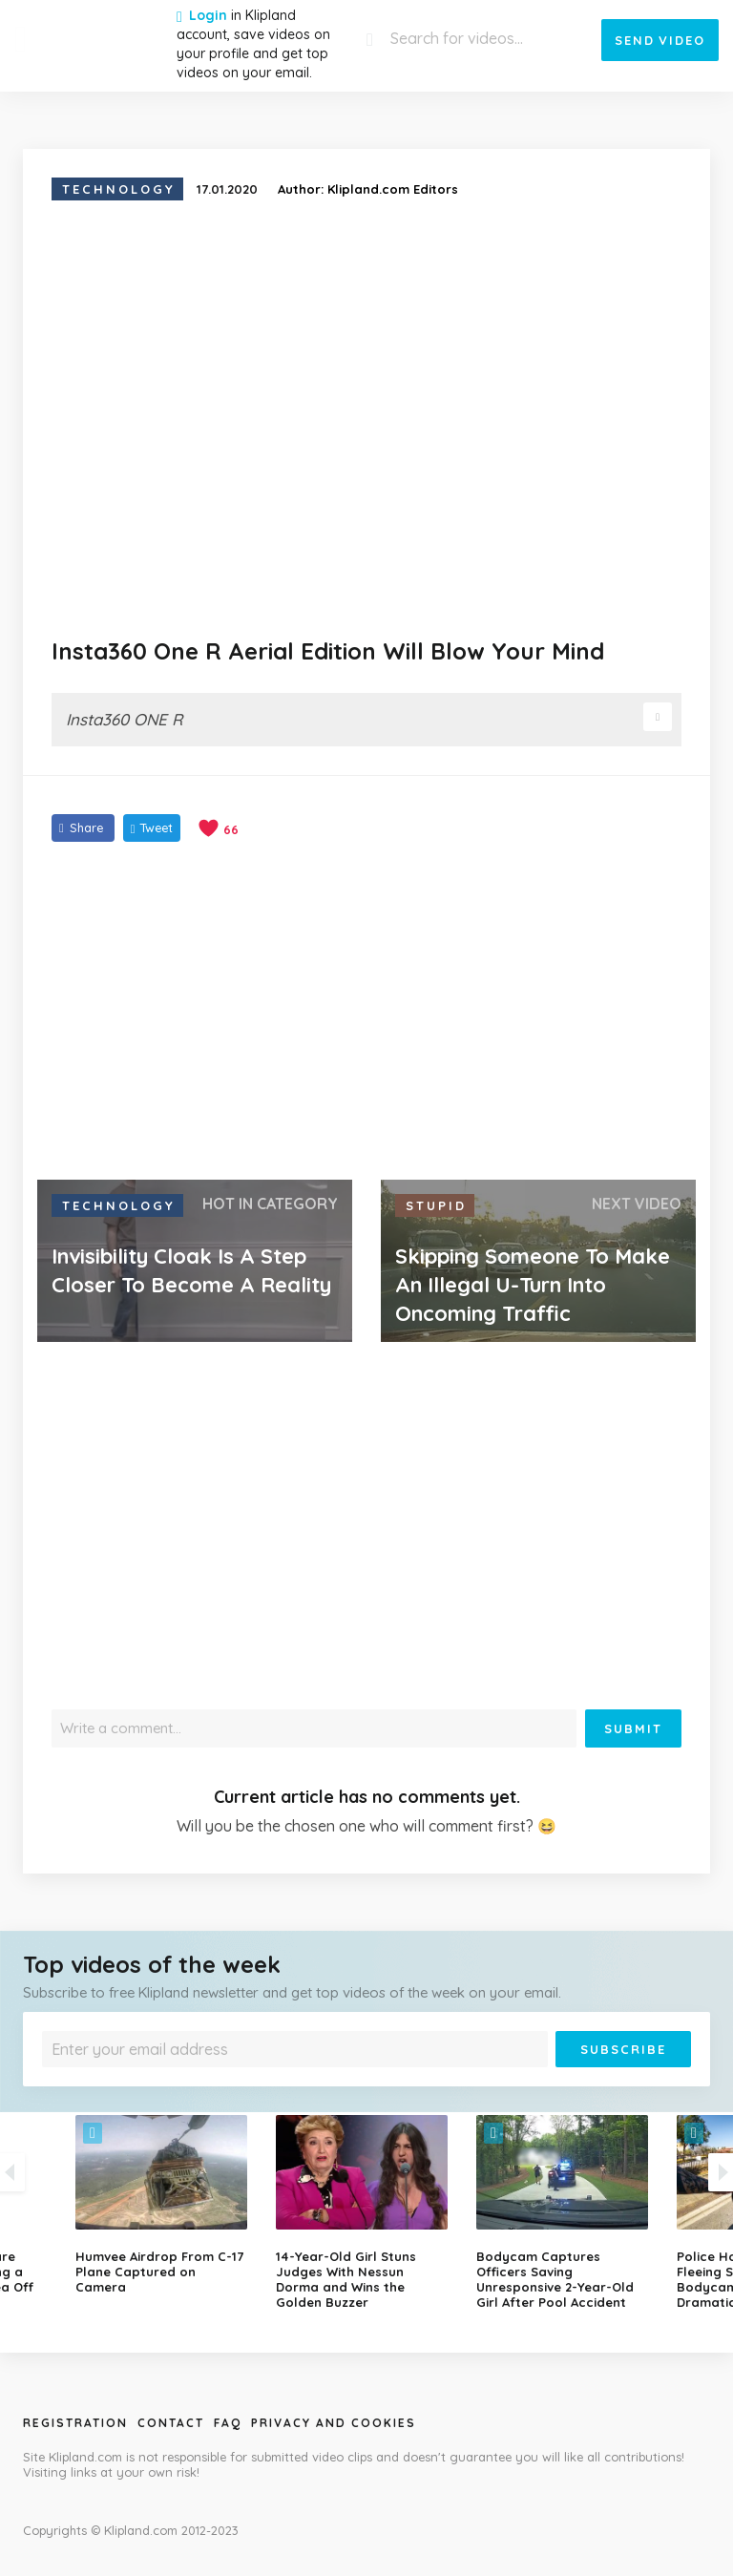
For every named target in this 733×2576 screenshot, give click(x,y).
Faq (227, 2423)
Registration (75, 2423)
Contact (170, 2423)
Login (208, 15)
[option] (366, 2212)
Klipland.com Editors (392, 189)
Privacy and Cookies (333, 2423)
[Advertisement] (366, 1012)
